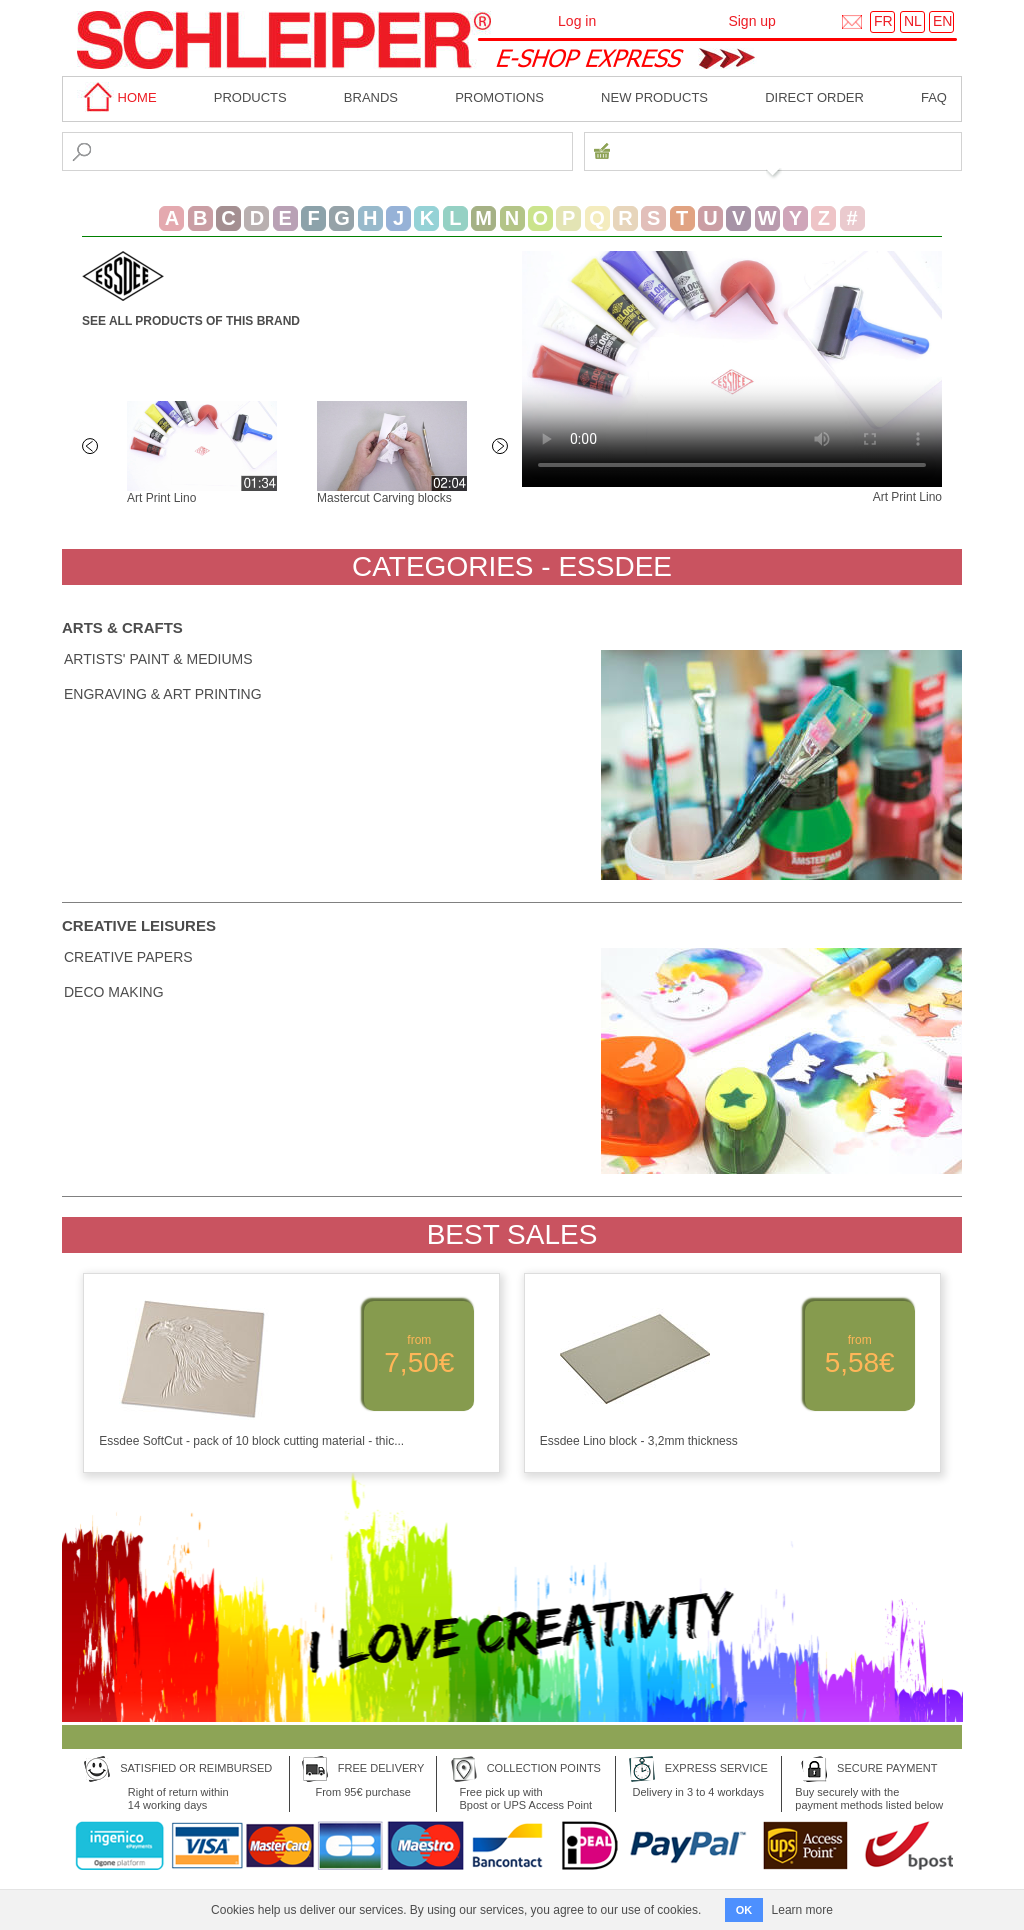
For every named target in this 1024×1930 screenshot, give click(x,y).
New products (654, 97)
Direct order (814, 97)
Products (250, 97)
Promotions (499, 97)
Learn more (802, 1910)
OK (744, 1910)
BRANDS (371, 97)
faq (934, 97)
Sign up (751, 21)
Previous (92, 448)
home (117, 97)
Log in (577, 21)
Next (502, 448)
